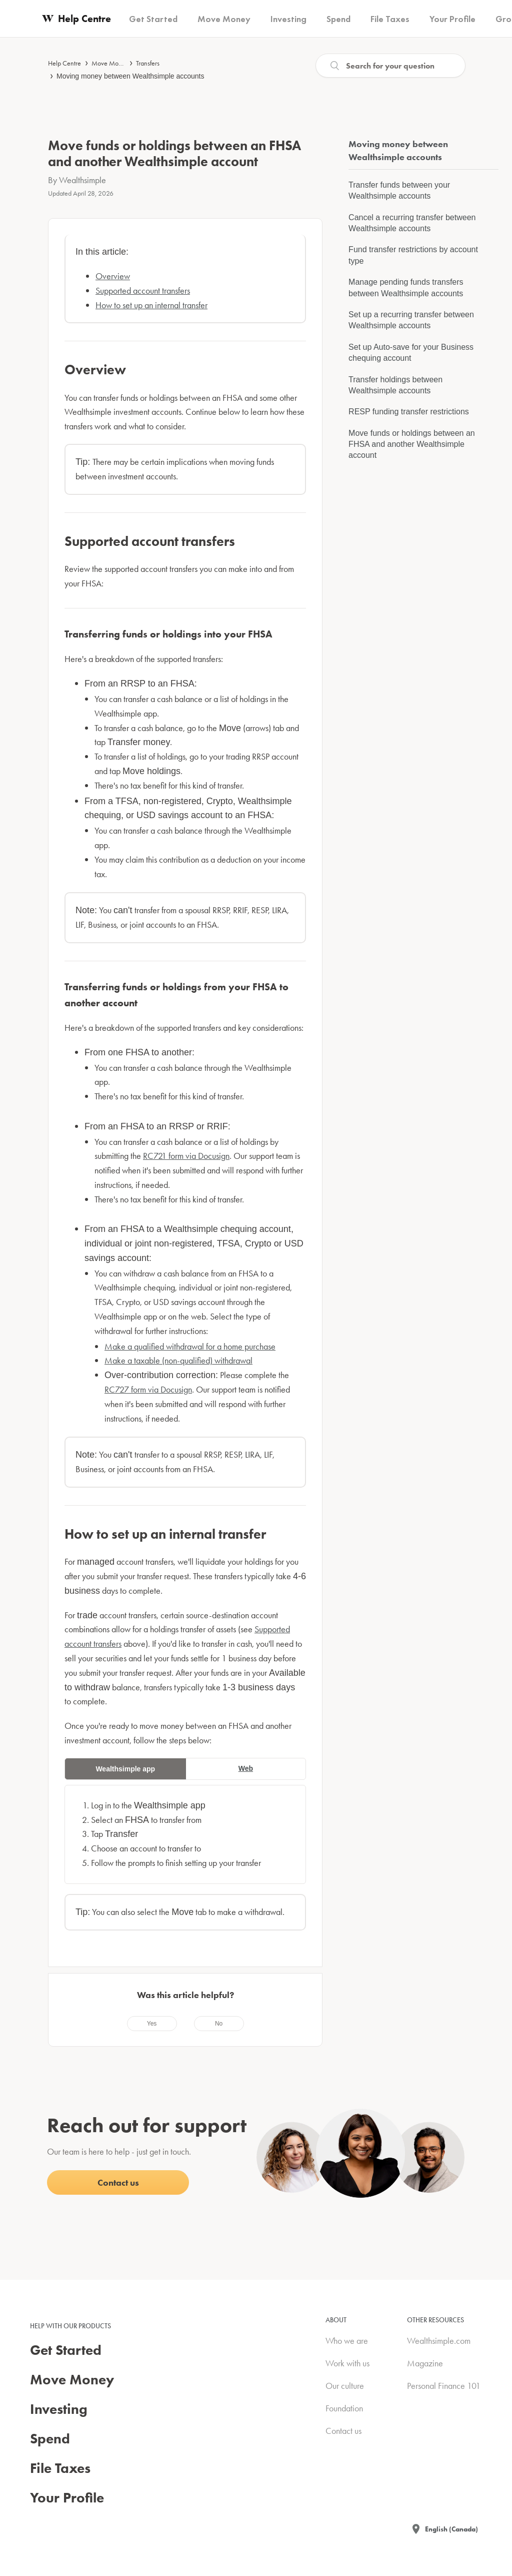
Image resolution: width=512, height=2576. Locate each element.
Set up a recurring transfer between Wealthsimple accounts (411, 320)
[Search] (391, 66)
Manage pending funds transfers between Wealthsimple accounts (405, 287)
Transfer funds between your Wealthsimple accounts (399, 190)
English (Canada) (451, 2528)
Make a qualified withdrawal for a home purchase (190, 1346)
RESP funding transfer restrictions (408, 411)
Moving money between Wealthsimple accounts (130, 76)
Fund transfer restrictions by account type (413, 255)
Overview (113, 276)
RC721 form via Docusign (186, 1155)
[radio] (152, 2023)
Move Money (110, 63)
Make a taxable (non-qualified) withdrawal (178, 1360)
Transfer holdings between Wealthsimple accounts (395, 385)
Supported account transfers (143, 290)
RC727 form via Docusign (148, 1389)
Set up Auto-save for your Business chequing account (411, 352)
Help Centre (64, 63)
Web (245, 1768)
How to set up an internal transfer (152, 305)
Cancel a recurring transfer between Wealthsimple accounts (412, 223)
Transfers (148, 63)
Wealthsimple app (125, 1769)
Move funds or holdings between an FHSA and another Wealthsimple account (411, 444)
